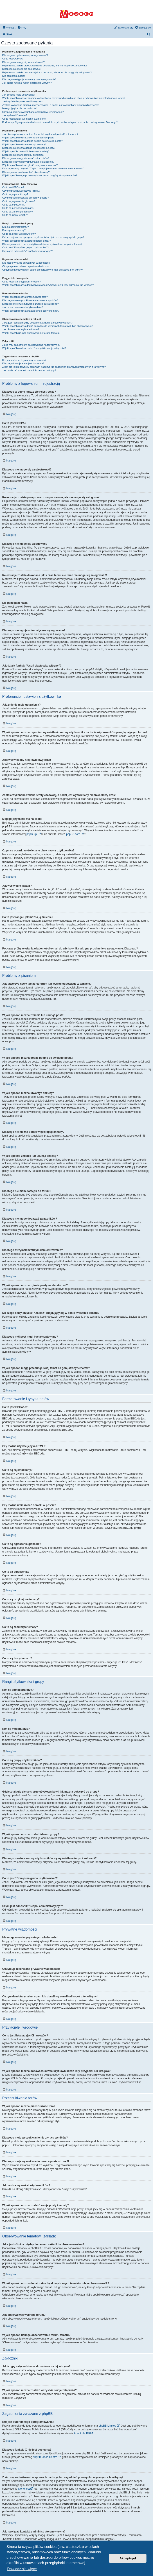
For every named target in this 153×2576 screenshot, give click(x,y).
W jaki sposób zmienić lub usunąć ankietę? (26, 151)
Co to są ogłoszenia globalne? (18, 201)
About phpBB (82, 2433)
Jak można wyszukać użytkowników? (22, 307)
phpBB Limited (107, 2425)
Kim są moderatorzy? (14, 230)
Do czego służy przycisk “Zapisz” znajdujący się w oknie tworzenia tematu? (43, 168)
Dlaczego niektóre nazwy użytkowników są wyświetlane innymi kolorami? (42, 244)
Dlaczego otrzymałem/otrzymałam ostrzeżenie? (28, 161)
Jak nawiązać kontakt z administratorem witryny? (29, 370)
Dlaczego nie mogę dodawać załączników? (26, 158)
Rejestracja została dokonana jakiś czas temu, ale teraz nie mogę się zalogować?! (47, 72)
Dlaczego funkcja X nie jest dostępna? (23, 363)
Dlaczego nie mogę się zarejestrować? (23, 62)
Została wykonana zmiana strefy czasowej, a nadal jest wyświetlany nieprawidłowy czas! (50, 105)
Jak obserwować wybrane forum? (20, 329)
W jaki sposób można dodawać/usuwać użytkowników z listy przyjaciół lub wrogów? (48, 285)
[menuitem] (21, 27)
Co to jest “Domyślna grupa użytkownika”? (25, 247)
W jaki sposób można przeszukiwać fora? (25, 296)
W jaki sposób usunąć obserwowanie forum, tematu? (31, 333)
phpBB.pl (31, 834)
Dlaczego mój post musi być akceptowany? (26, 172)
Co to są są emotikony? (15, 194)
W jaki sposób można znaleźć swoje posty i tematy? (30, 310)
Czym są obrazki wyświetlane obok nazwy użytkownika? (33, 112)
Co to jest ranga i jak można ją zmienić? (24, 118)
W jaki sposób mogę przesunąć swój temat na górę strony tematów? (39, 175)
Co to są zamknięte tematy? (17, 211)
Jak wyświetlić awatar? (14, 115)
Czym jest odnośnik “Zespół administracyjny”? (27, 251)
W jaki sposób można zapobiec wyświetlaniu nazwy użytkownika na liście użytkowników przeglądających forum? (63, 98)
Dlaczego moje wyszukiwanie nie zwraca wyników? (30, 300)
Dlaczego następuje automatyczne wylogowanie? (29, 79)
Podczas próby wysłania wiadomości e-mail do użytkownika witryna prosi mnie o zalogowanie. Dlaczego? (60, 122)
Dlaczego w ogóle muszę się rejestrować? (25, 55)
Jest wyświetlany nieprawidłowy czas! (22, 101)
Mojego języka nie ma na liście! (19, 108)
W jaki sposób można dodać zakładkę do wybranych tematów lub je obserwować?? (47, 326)
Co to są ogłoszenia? (13, 204)
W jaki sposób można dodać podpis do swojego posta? (32, 141)
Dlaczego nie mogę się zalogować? (21, 69)
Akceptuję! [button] (127, 2558)
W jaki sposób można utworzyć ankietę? (24, 144)
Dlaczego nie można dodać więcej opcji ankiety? (28, 148)
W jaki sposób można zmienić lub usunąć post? (28, 137)
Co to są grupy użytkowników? (19, 233)
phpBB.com (73, 834)
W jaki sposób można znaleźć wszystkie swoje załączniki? (34, 348)
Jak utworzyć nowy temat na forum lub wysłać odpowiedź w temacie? (40, 134)
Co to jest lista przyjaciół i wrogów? (21, 281)
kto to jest (24, 2488)
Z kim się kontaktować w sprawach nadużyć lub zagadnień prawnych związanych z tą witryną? (54, 366)
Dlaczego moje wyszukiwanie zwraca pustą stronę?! (30, 303)
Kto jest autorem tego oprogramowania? (24, 360)
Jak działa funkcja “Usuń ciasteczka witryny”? (27, 82)
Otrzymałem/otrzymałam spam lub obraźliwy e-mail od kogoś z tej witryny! (42, 269)
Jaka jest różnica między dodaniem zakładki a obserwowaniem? (37, 322)
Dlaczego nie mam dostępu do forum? (23, 154)
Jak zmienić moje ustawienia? (18, 94)
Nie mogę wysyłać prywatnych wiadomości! (26, 262)
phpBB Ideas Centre (45, 2456)
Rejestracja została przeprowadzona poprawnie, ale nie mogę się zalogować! (44, 65)
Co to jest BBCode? (13, 187)
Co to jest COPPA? (12, 58)
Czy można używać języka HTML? (21, 190)
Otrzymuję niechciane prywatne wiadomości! (26, 266)
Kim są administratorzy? (15, 226)
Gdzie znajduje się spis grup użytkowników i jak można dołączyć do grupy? (43, 237)
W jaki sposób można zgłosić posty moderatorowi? (30, 165)
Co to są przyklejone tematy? (18, 208)
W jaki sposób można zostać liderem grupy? (26, 240)
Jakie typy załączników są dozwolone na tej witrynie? (31, 344)
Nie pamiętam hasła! (13, 75)
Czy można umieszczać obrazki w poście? (25, 197)
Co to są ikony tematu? (15, 215)
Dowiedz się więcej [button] (22, 2569)
